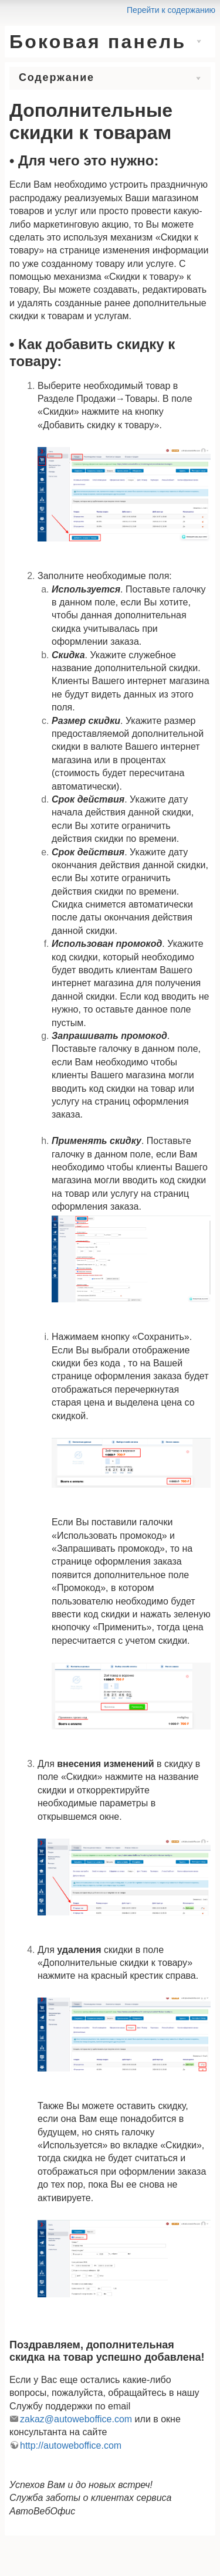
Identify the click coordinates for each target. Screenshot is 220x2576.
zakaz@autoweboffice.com (76, 2419)
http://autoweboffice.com (70, 2445)
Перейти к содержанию (171, 10)
